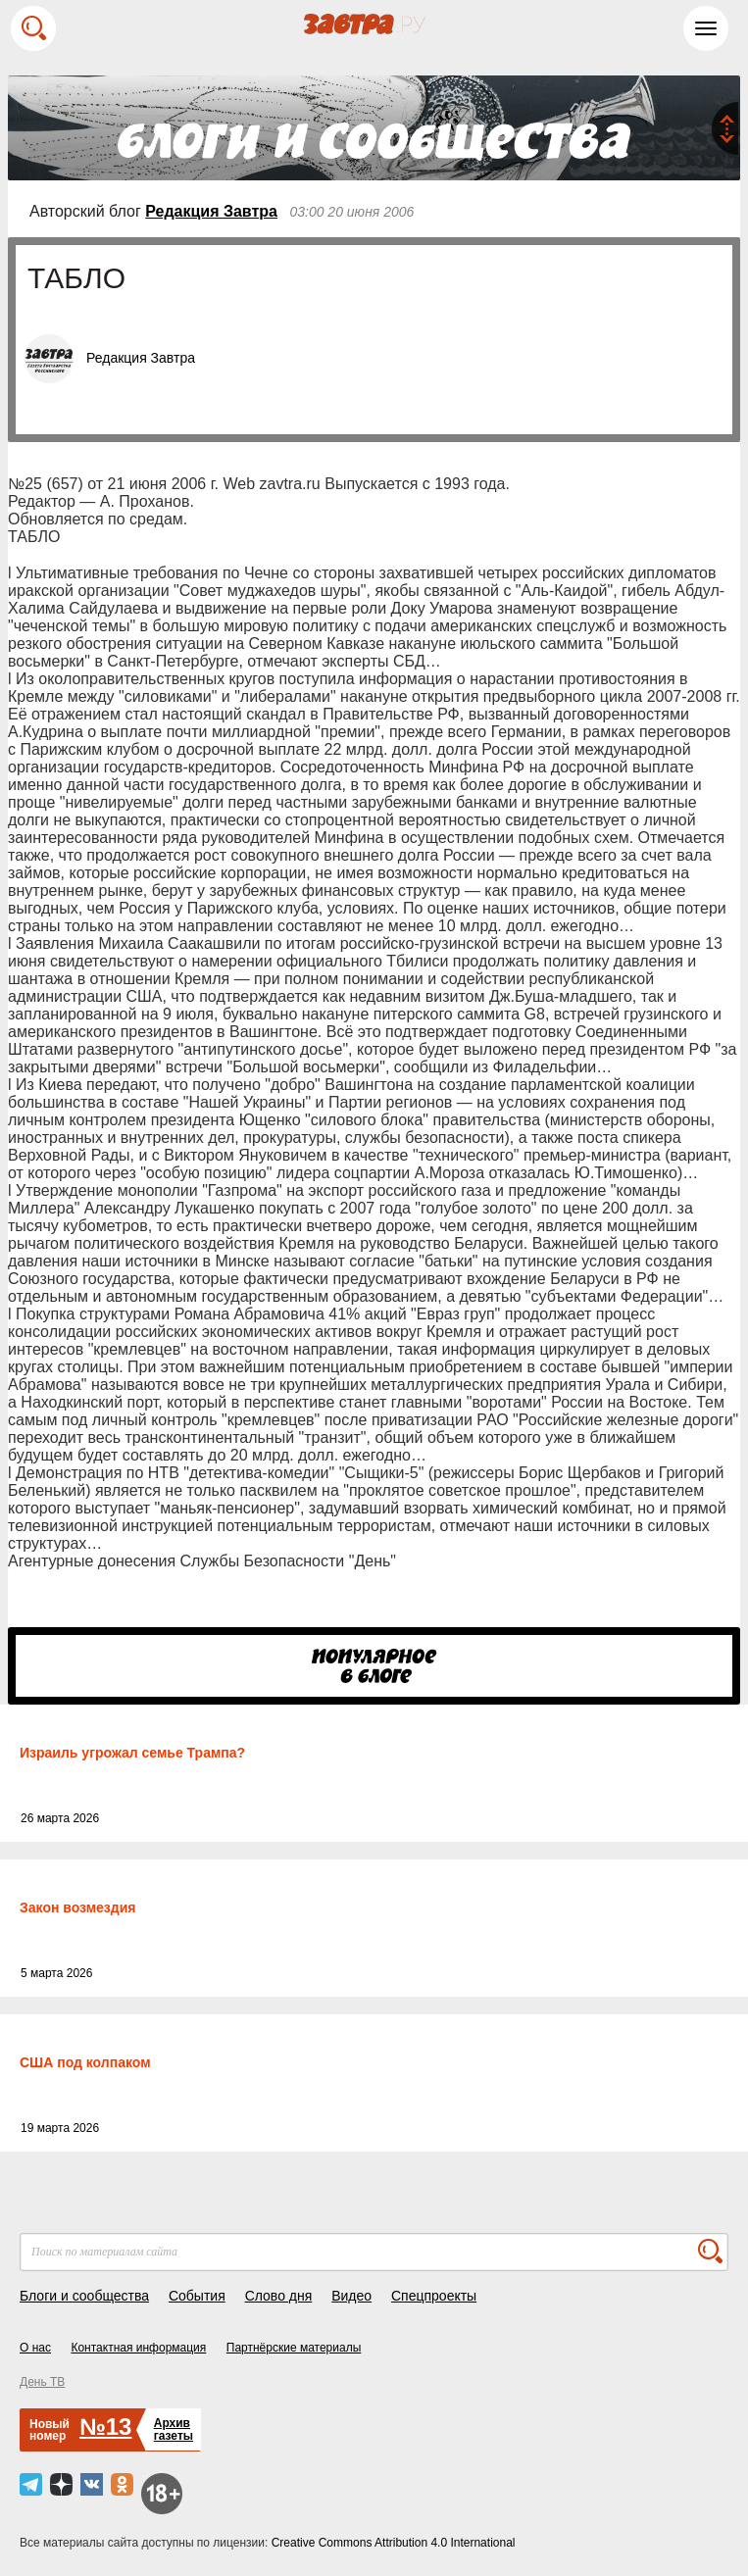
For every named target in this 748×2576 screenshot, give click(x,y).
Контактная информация (138, 2347)
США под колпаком (85, 2062)
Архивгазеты (173, 2429)
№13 (105, 2426)
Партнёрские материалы (294, 2347)
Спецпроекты (433, 2296)
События (197, 2296)
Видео (351, 2296)
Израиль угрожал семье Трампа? (132, 1752)
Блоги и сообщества (84, 2296)
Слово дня (279, 2296)
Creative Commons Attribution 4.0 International (394, 2543)
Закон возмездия (77, 1907)
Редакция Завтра (211, 211)
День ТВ (42, 2382)
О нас (35, 2347)
